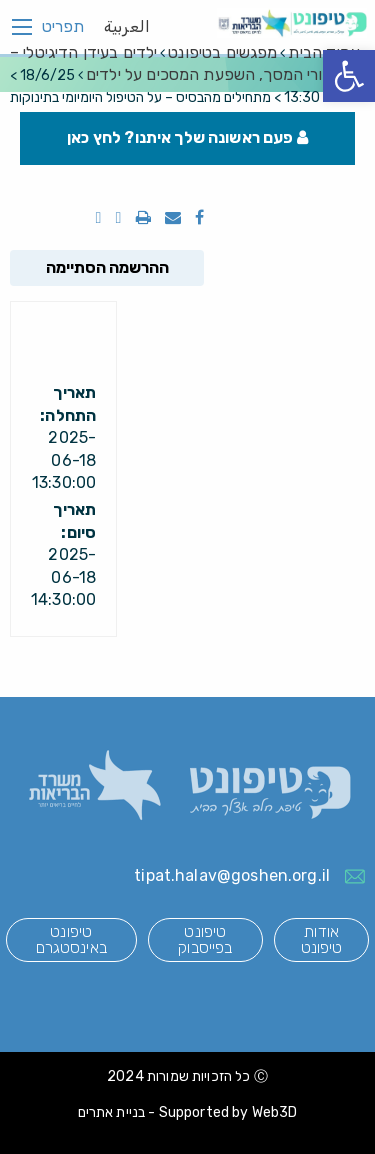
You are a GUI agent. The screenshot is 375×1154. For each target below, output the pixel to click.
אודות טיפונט (322, 939)
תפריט (63, 27)
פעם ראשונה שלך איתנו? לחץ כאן (187, 137)
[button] (349, 76)
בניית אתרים (112, 1112)
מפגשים (222, 52)
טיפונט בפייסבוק (205, 939)
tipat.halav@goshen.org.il (232, 875)
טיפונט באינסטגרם (71, 939)
